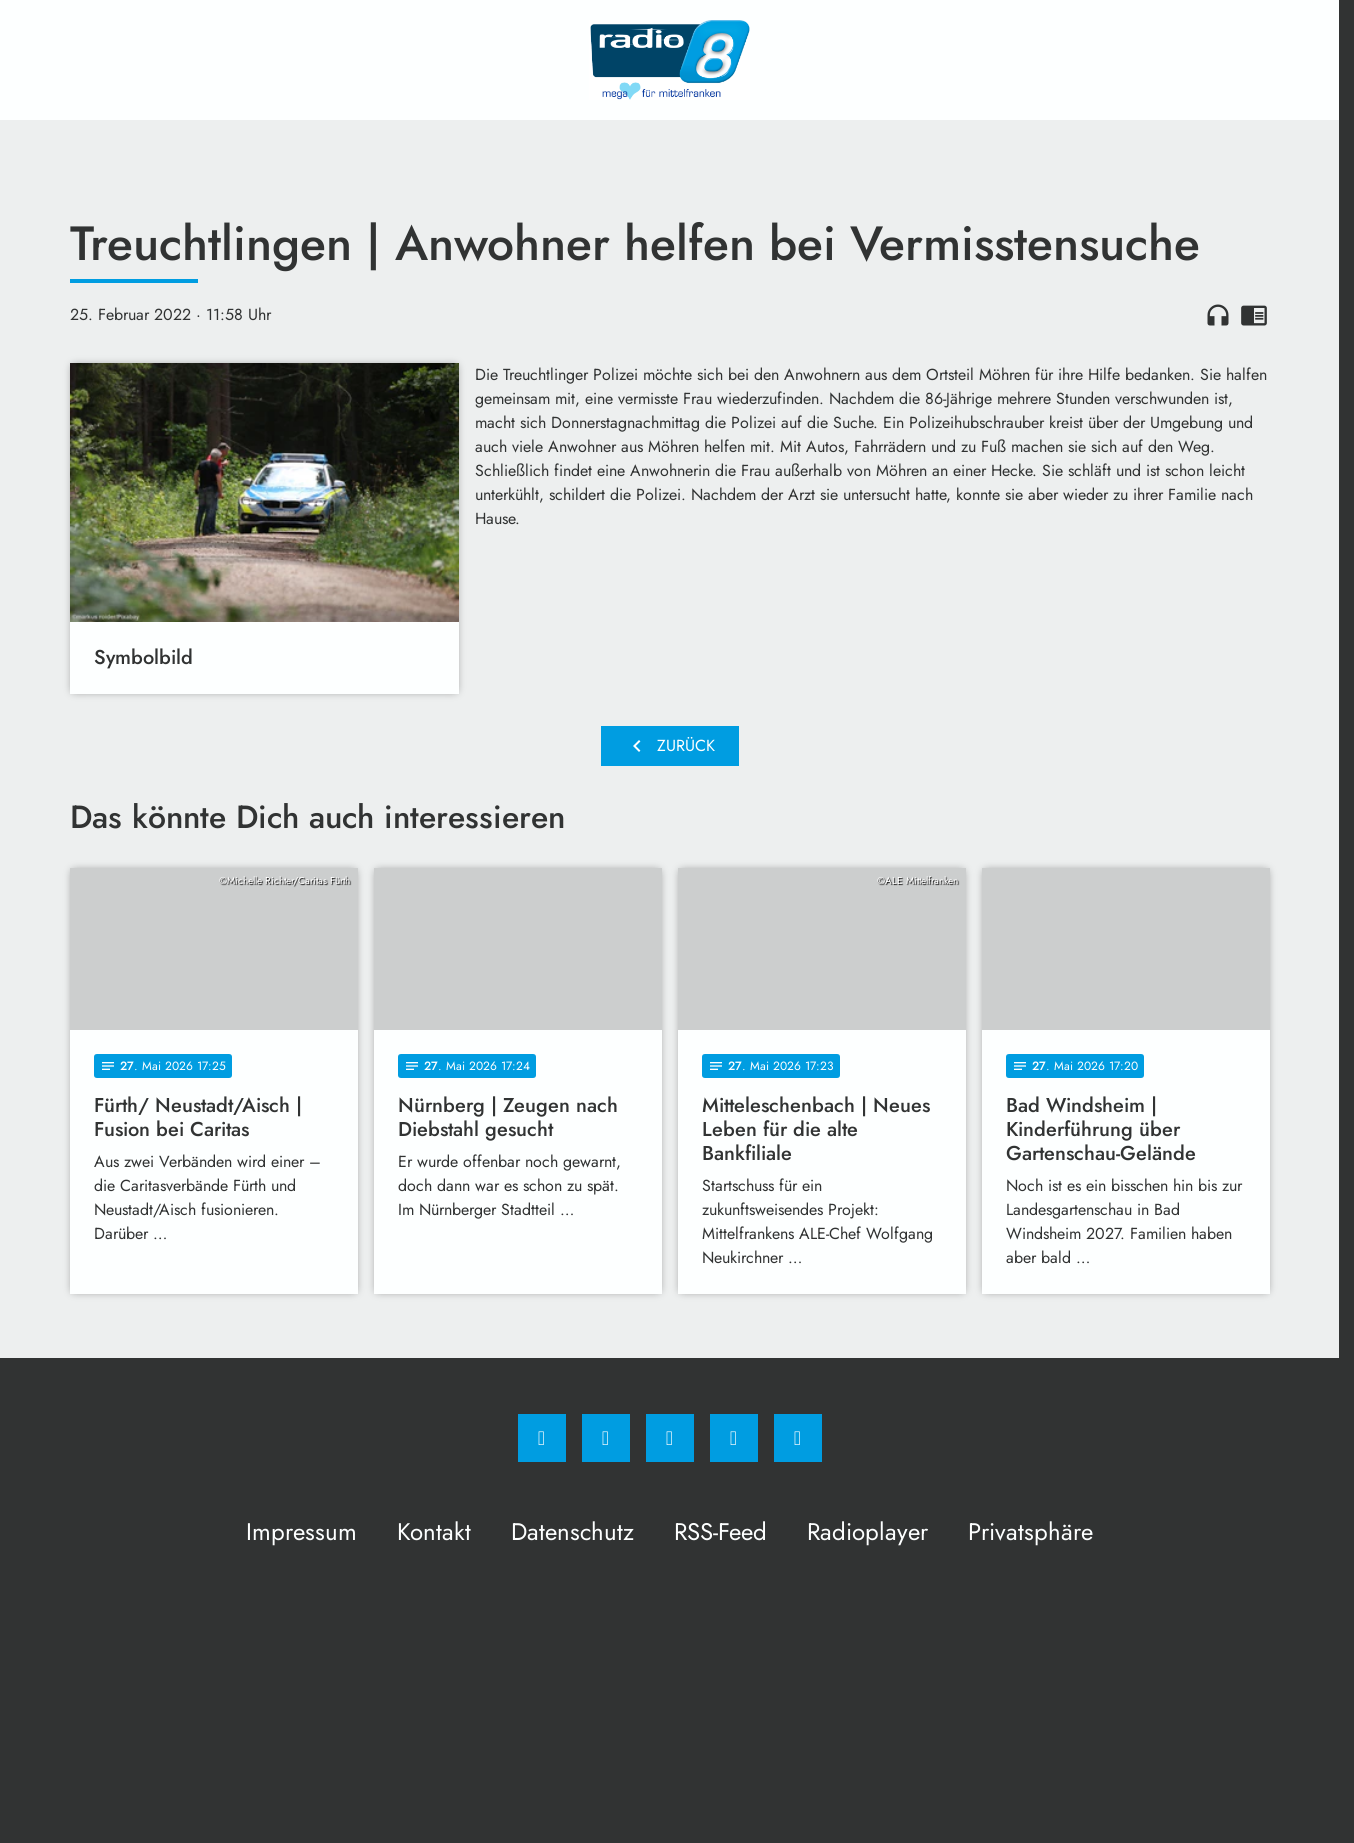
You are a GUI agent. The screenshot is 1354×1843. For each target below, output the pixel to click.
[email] (798, 1438)
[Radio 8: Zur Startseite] (670, 60)
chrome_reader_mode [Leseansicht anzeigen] (1254, 315)
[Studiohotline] (734, 1438)
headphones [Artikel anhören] (1218, 315)
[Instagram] (606, 1438)
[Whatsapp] (670, 1438)
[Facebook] (542, 1438)
